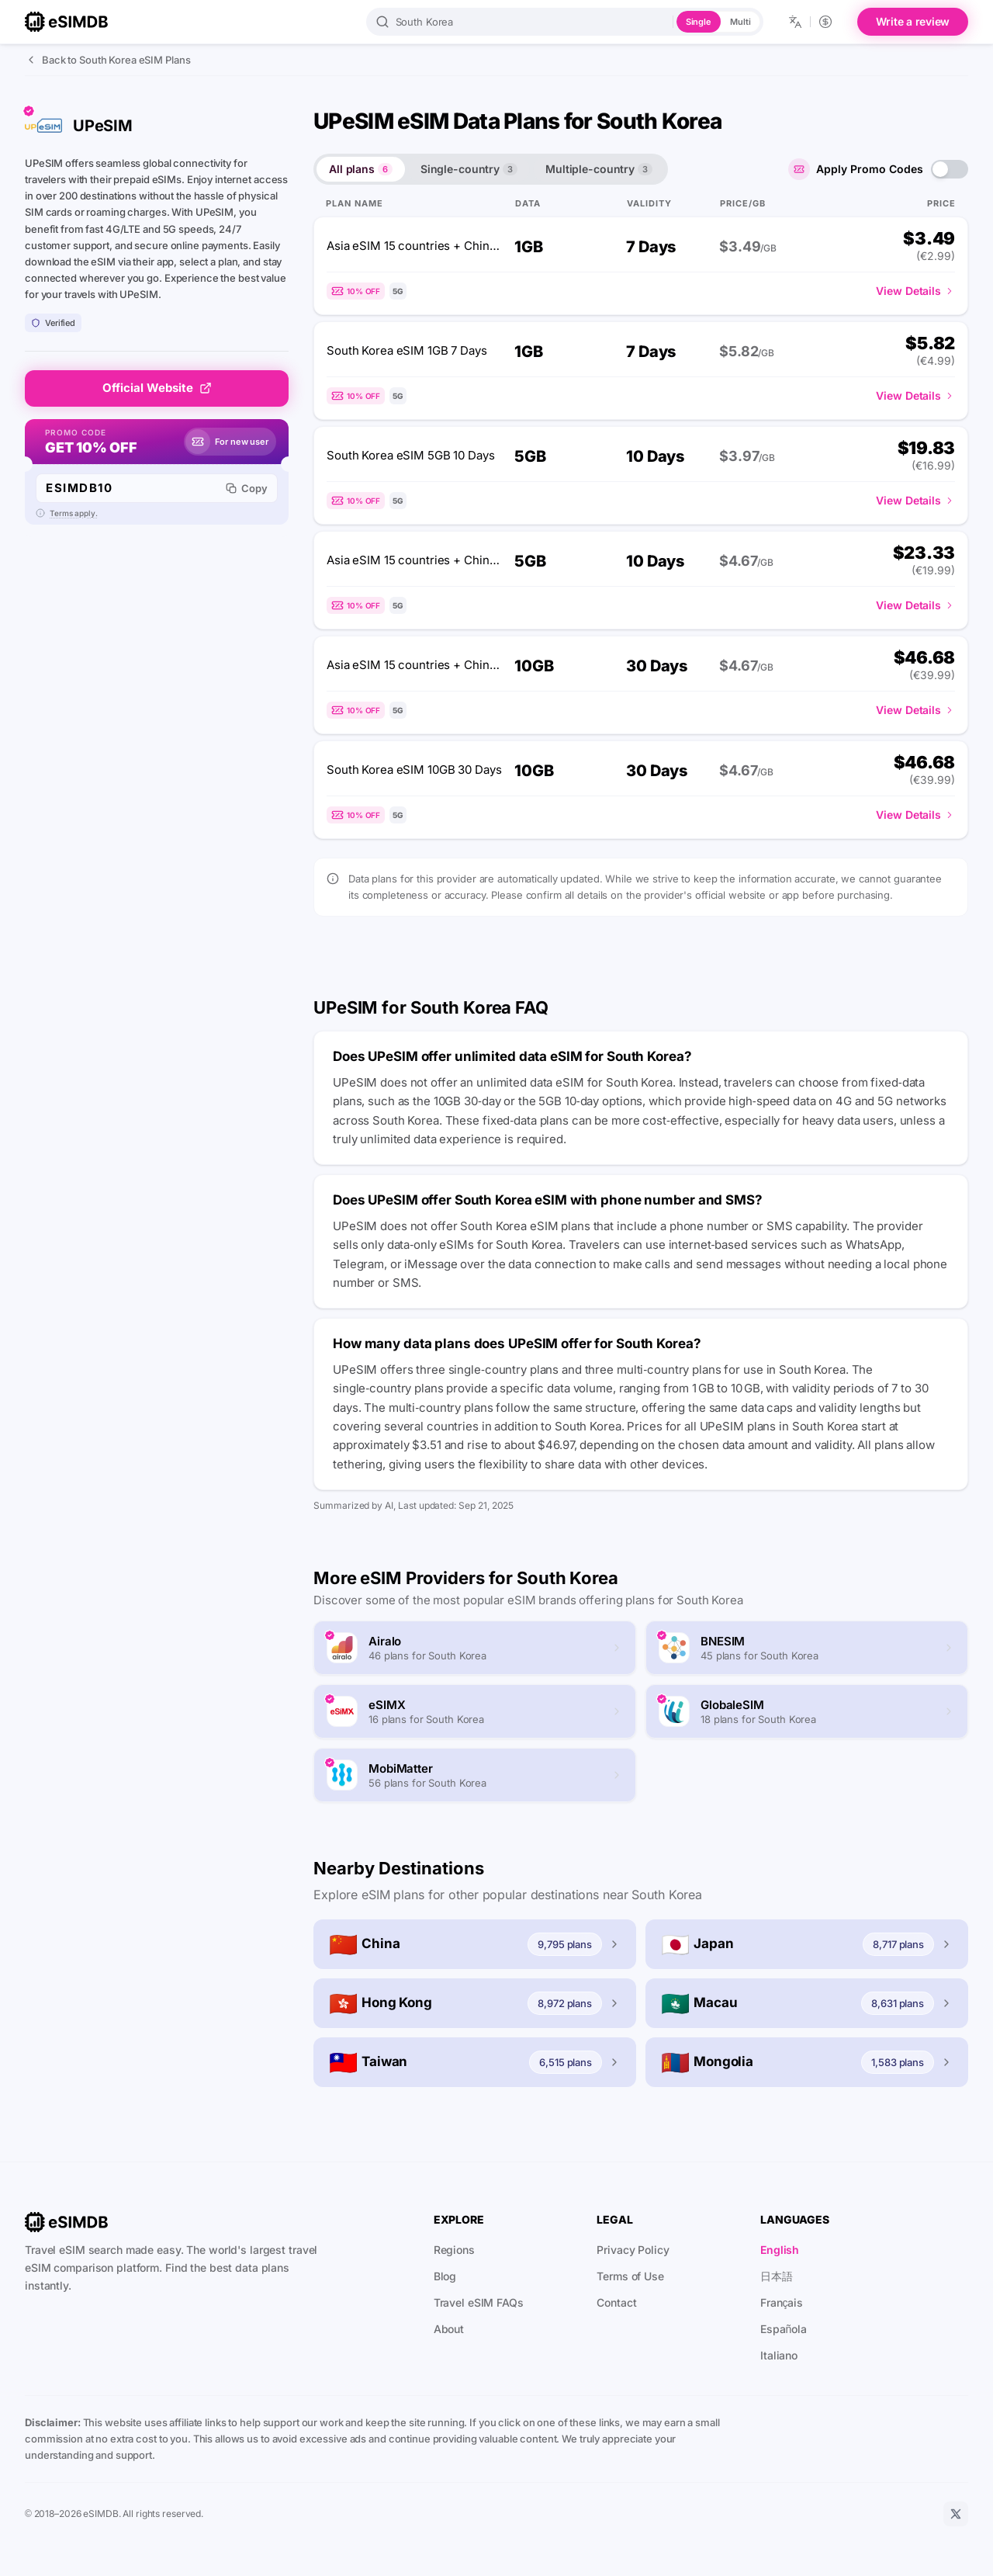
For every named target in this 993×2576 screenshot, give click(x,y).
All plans (361, 168)
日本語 (776, 2276)
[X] (955, 2513)
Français (781, 2302)
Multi (740, 21)
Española (783, 2328)
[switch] (949, 169)
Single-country (468, 168)
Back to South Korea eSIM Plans (107, 60)
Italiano (779, 2355)
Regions (454, 2249)
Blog (445, 2276)
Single (698, 21)
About (449, 2328)
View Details (915, 290)
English (779, 2249)
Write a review (913, 21)
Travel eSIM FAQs (479, 2302)
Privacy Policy (633, 2249)
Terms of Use (630, 2276)
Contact (616, 2302)
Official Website (157, 387)
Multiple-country (598, 168)
